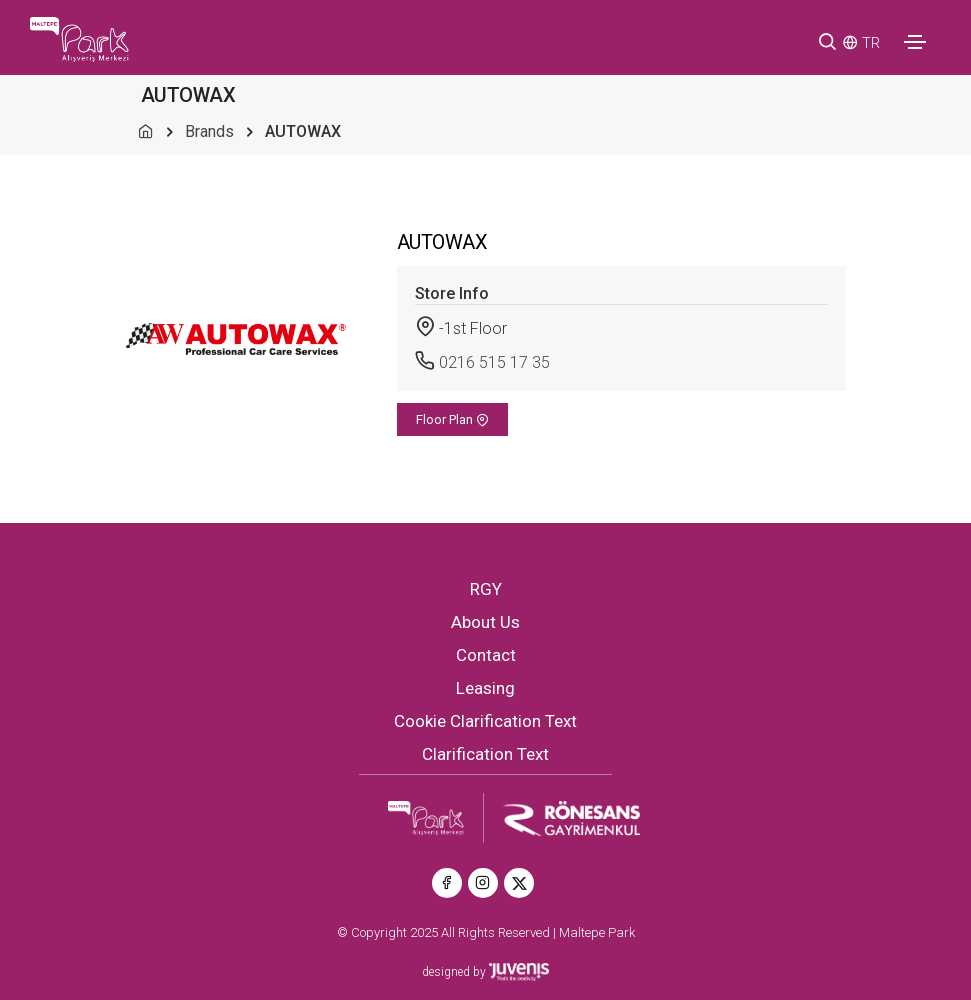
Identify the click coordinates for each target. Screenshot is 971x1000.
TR (871, 43)
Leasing (485, 688)
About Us (485, 622)
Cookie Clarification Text (485, 721)
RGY (486, 589)
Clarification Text (485, 754)
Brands (209, 131)
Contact (486, 655)
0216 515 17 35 (494, 362)
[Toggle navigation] (915, 42)
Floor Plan (452, 419)
